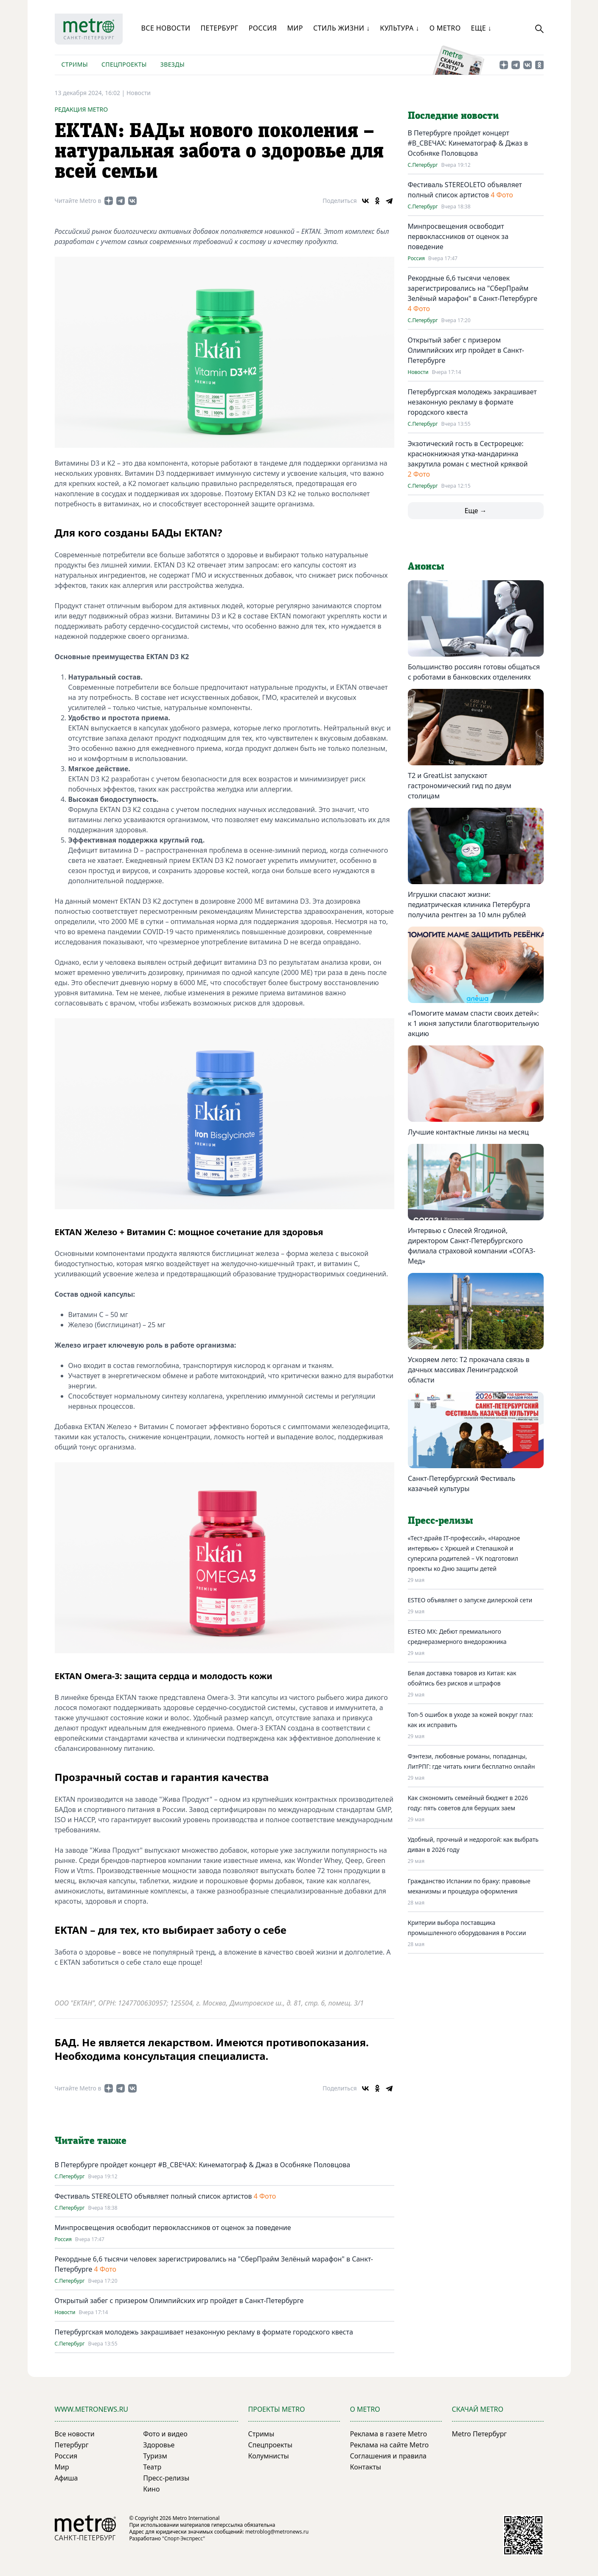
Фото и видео (165, 2433)
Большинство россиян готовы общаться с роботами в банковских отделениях (474, 672)
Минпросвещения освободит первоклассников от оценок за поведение (173, 2227)
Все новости (166, 28)
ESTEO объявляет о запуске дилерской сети (470, 1600)
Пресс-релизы (166, 2478)
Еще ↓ (481, 28)
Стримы (75, 64)
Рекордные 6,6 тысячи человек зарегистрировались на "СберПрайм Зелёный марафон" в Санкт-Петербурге (473, 288)
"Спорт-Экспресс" (183, 2538)
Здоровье (158, 2445)
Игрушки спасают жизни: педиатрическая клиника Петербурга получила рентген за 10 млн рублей (469, 904)
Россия (263, 28)
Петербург (219, 28)
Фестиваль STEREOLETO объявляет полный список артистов (153, 2196)
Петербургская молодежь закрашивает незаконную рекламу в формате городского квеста (204, 2332)
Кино (151, 2489)
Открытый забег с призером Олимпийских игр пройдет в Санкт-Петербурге (179, 2300)
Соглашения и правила (388, 2456)
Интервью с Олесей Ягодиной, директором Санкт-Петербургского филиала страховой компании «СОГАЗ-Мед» (471, 1246)
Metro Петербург (479, 2433)
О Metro (445, 28)
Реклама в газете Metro (388, 2433)
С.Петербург (70, 2176)
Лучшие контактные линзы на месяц (468, 1132)
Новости (138, 93)
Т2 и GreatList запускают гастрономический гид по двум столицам (459, 786)
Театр (152, 2467)
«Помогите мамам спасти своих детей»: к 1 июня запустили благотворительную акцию (473, 1023)
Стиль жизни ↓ (341, 28)
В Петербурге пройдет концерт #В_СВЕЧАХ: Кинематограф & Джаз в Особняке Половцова (203, 2164)
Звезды (172, 64)
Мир (295, 28)
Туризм (155, 2456)
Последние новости (453, 116)
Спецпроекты (124, 64)
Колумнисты (268, 2456)
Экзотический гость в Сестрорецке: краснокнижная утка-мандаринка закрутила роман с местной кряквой (468, 454)
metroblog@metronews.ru (277, 2531)
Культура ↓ (399, 28)
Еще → (475, 510)
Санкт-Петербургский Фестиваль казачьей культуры (461, 1483)
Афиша (66, 2478)
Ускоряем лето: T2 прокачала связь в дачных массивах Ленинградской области (469, 1370)
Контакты (365, 2467)
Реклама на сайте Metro (389, 2445)
